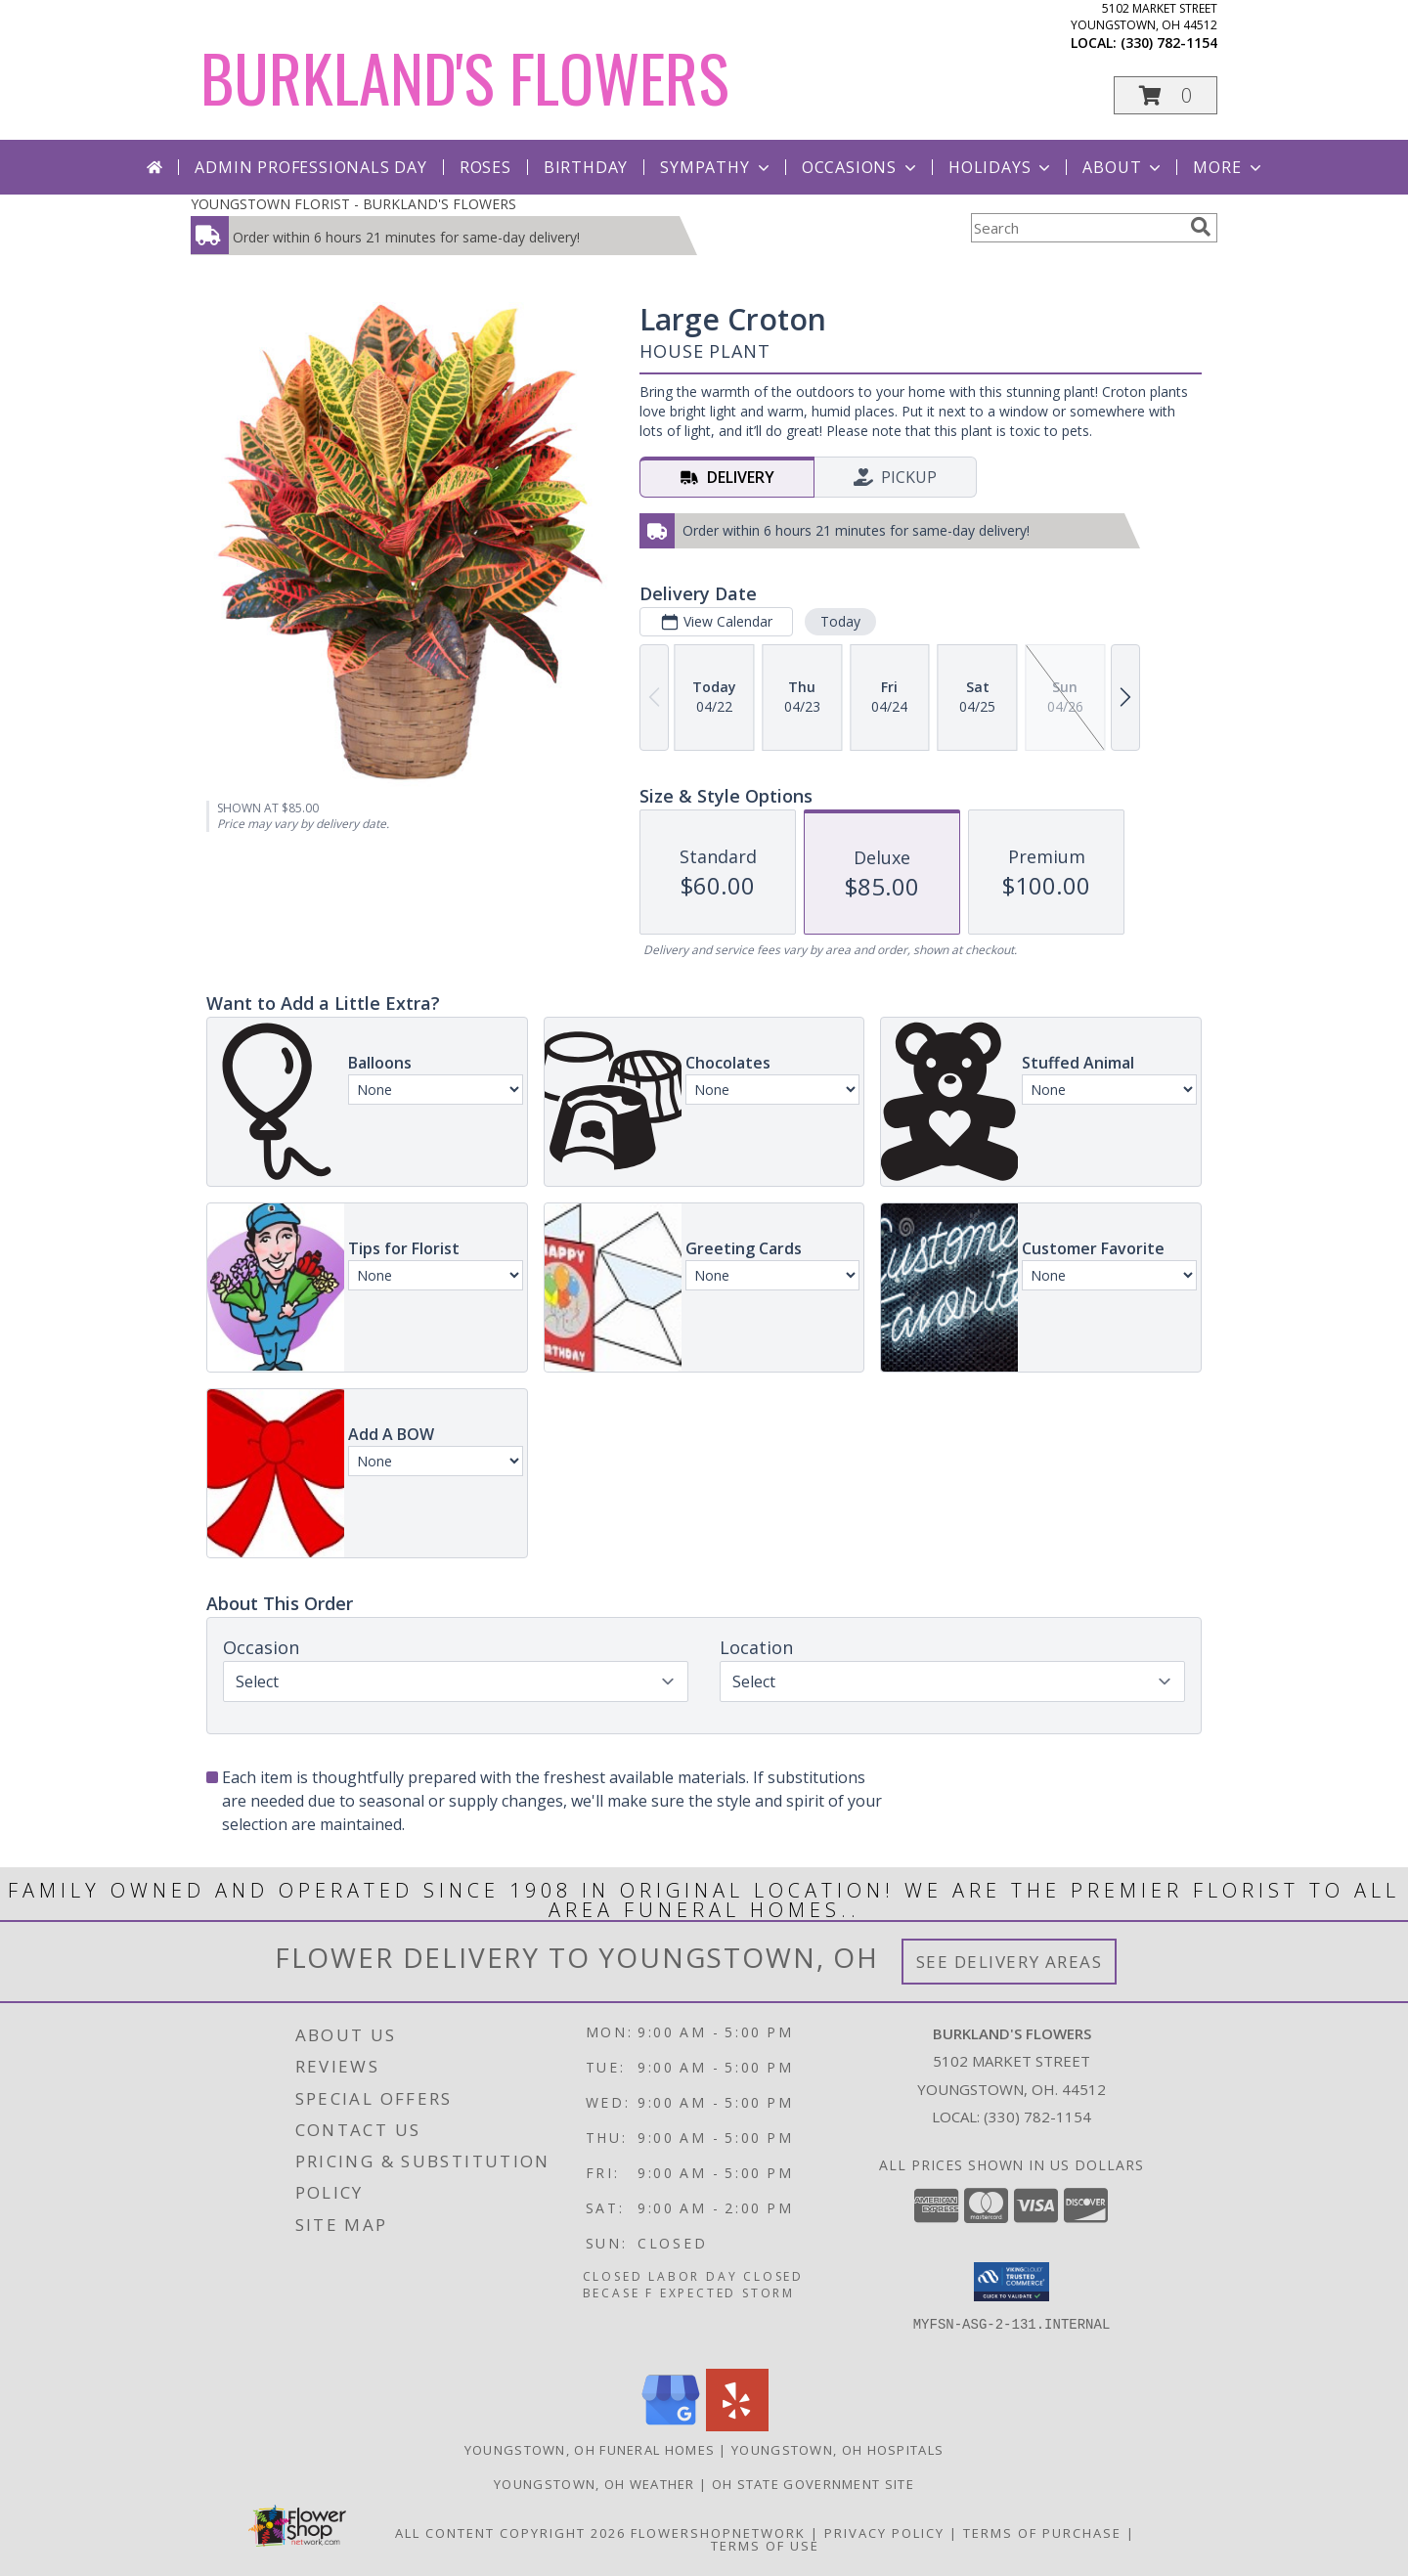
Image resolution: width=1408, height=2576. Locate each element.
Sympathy (716, 167)
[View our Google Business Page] (670, 2426)
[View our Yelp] (737, 2426)
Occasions (861, 167)
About (1123, 167)
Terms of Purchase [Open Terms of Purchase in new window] (1042, 2533)
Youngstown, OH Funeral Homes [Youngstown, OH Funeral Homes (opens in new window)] (589, 2450)
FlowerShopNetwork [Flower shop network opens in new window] (718, 2533)
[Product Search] (1076, 227)
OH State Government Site (813, 2484)
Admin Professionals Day (310, 167)
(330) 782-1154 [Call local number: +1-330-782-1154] (1169, 42)
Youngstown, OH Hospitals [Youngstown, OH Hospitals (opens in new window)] (837, 2450)
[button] (1165, 95)
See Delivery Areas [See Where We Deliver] (1009, 1961)
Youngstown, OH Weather (594, 2484)
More (1228, 167)
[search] (1200, 227)
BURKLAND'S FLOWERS (464, 76)
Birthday (586, 167)
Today (840, 621)
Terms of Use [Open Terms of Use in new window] (765, 2545)
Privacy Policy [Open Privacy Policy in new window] (884, 2533)
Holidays (1001, 167)
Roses (485, 167)
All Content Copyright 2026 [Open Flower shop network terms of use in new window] (510, 2533)
